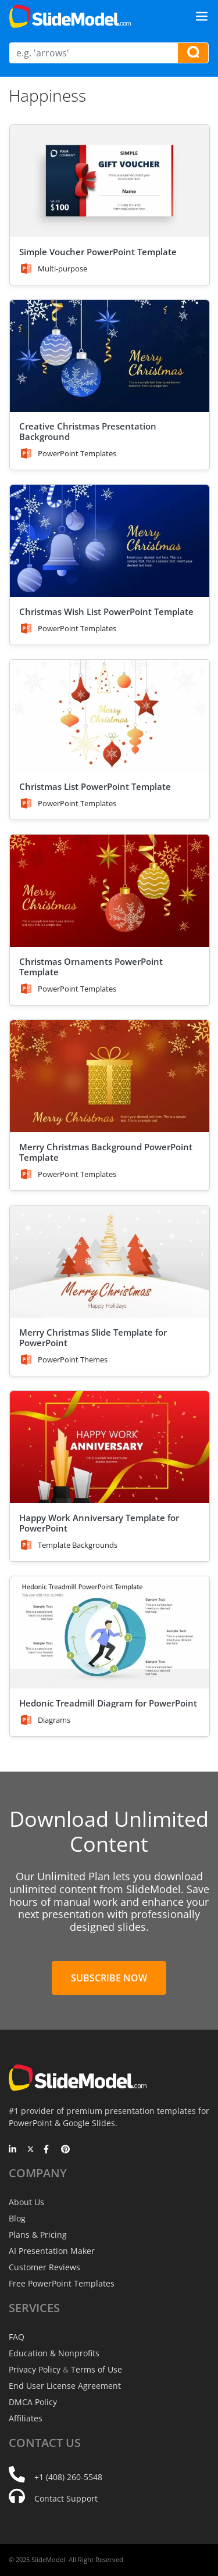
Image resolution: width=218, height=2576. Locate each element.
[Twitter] (30, 2150)
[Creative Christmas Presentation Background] (109, 356)
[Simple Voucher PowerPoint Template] (109, 181)
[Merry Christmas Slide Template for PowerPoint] (109, 1261)
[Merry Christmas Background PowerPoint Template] (109, 1076)
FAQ (16, 2336)
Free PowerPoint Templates (62, 2283)
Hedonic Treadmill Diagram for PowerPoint (108, 1703)
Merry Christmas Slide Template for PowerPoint (93, 1337)
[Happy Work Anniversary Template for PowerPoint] (109, 1447)
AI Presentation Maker (52, 2250)
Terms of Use (96, 2369)
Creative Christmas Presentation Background (87, 431)
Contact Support (66, 2498)
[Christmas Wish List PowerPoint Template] (109, 541)
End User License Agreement (65, 2385)
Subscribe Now (109, 1978)
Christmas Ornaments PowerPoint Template (91, 967)
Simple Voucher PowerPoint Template (98, 251)
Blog (17, 2218)
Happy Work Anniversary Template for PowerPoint (99, 1523)
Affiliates (25, 2418)
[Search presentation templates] (193, 52)
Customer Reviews (44, 2267)
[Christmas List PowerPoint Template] (109, 716)
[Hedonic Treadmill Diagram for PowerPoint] (109, 1632)
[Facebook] (48, 2150)
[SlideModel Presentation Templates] (70, 16)
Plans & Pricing (38, 2234)
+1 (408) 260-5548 (68, 2476)
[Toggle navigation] (202, 16)
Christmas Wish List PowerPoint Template (106, 611)
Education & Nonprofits (54, 2353)
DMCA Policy (33, 2401)
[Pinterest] (65, 2150)
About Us (26, 2202)
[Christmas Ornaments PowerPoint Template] (109, 891)
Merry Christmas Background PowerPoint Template (105, 1152)
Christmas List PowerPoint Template (95, 786)
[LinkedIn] (13, 2150)
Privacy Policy (34, 2369)
